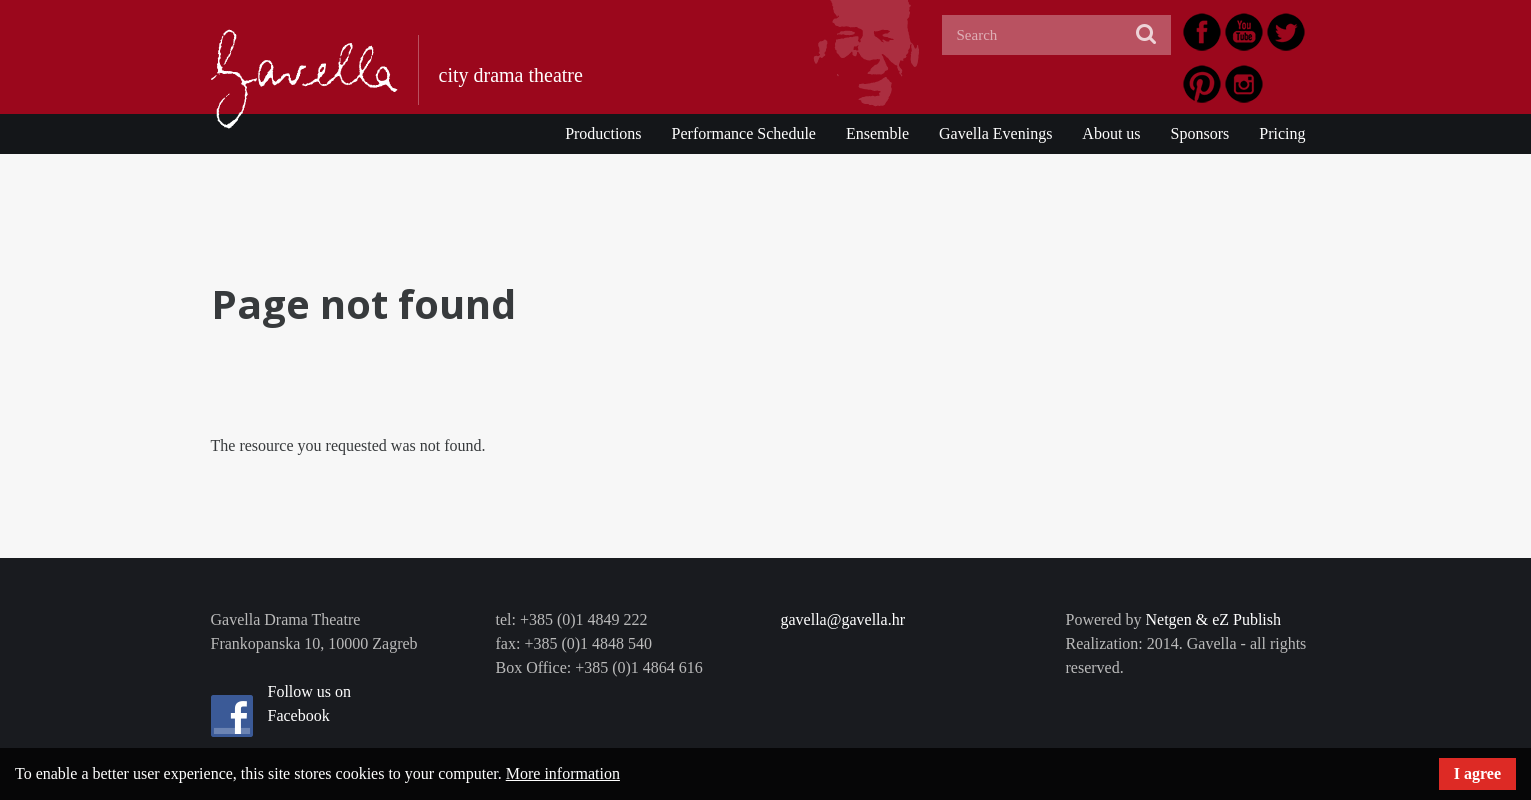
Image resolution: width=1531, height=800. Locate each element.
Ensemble (877, 133)
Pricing (1282, 133)
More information (563, 773)
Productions (603, 133)
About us (1111, 133)
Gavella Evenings (995, 133)
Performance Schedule (744, 133)
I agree (1477, 773)
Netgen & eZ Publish (1213, 619)
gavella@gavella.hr (843, 619)
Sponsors (1200, 133)
